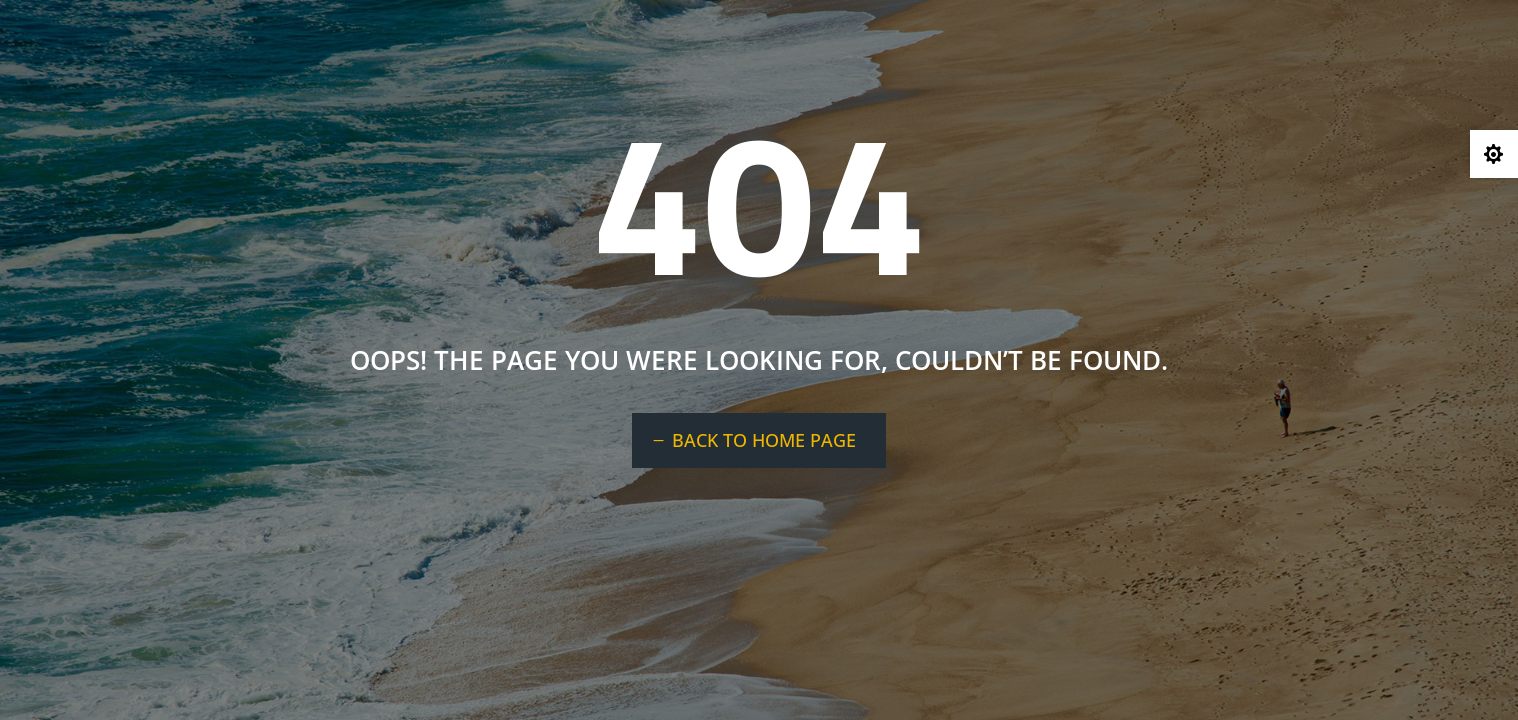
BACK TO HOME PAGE (764, 440)
